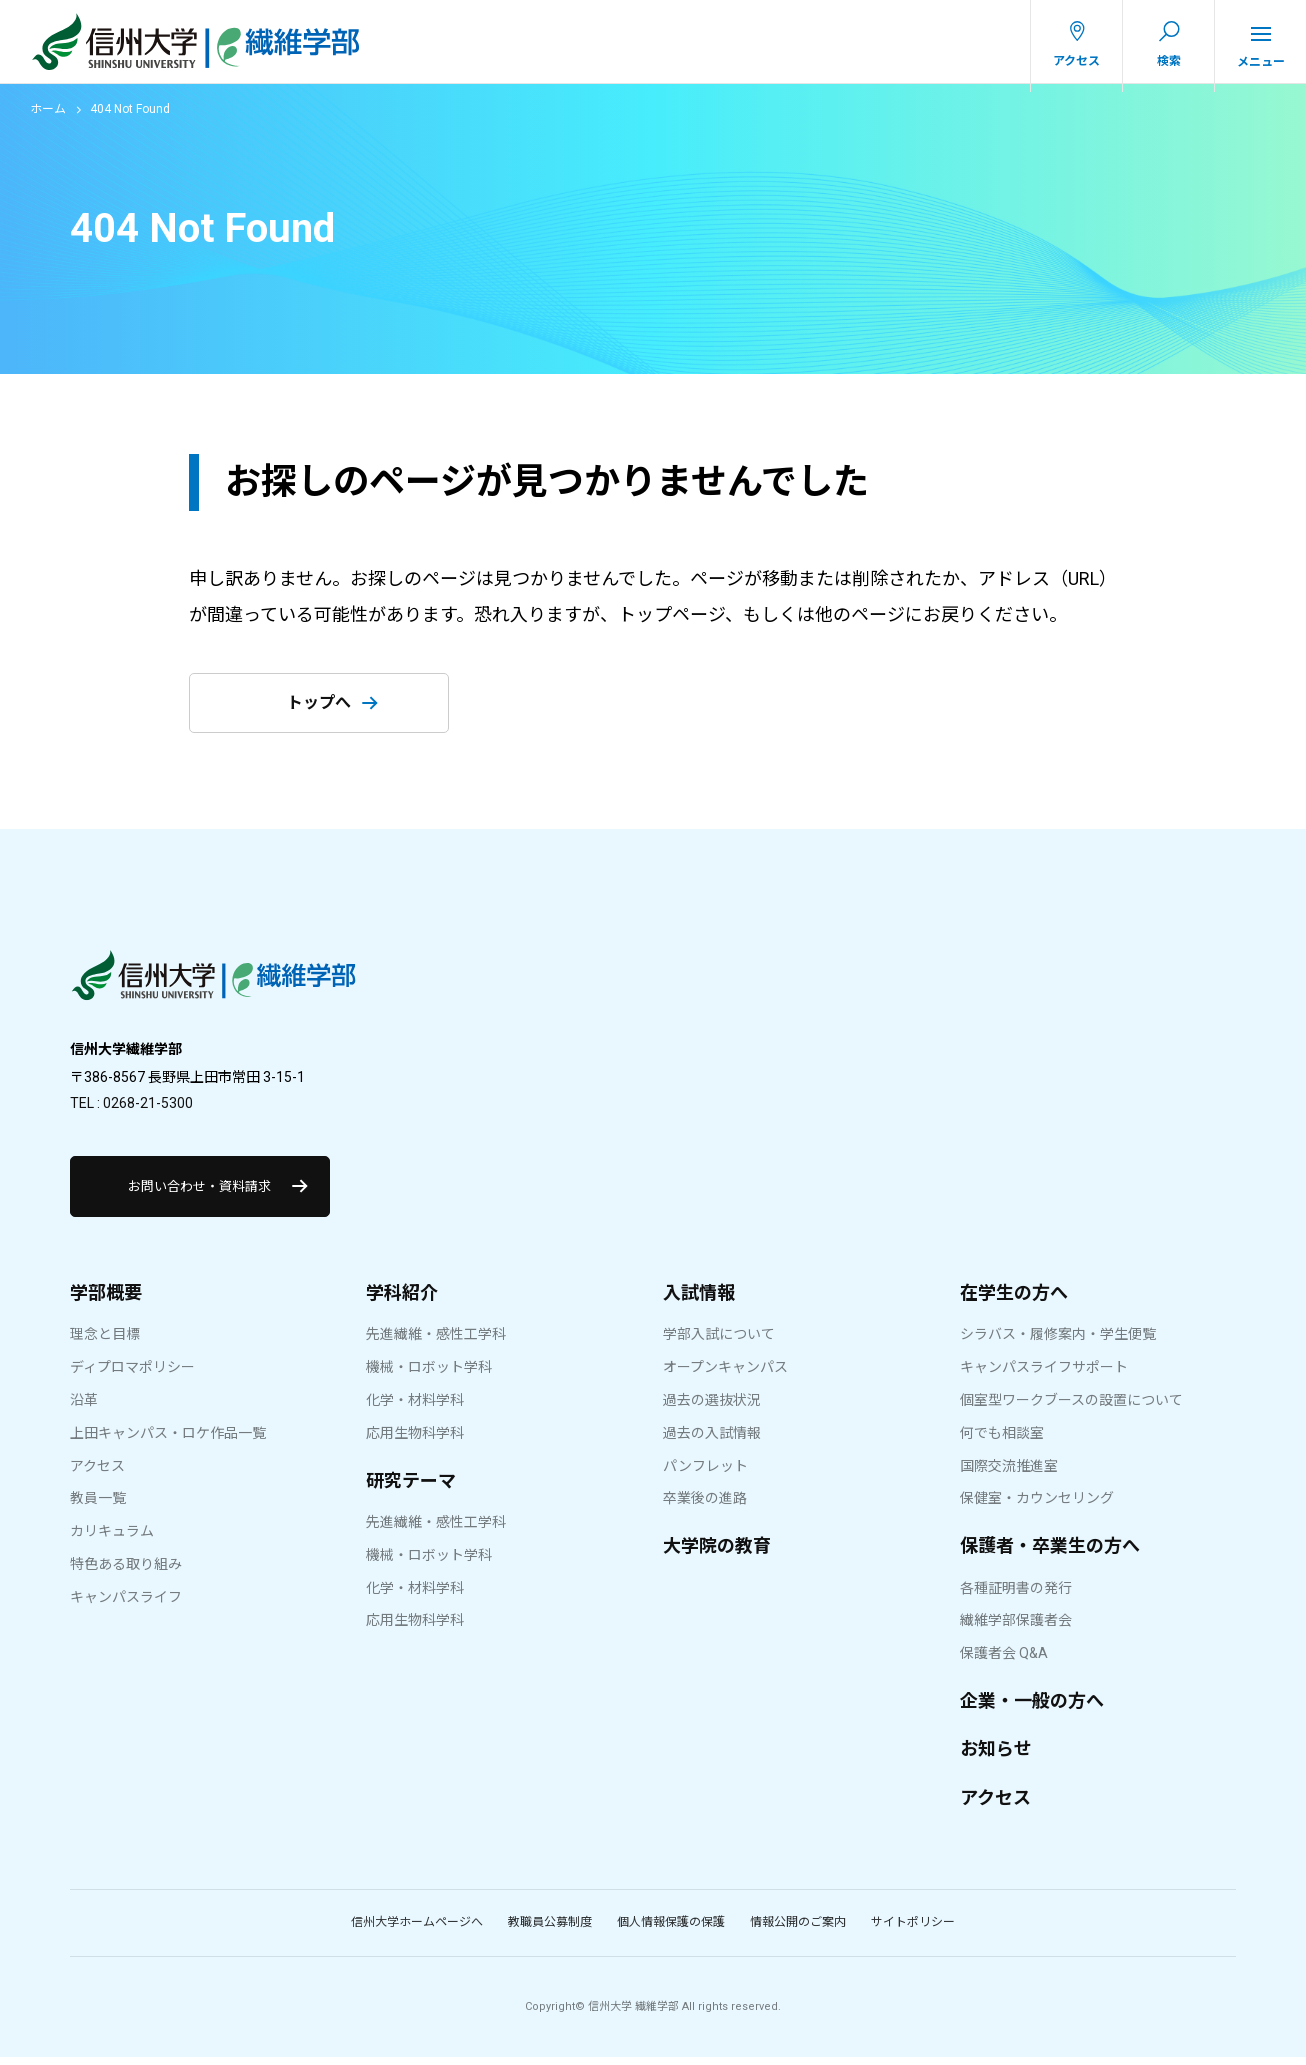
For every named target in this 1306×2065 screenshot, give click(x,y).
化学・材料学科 (415, 1408)
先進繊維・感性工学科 (436, 1343)
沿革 (84, 1408)
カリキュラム (112, 1539)
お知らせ (996, 1757)
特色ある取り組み (126, 1572)
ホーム (48, 117)
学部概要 (106, 1300)
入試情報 (699, 1300)
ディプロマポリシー (132, 1375)
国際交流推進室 (1009, 1474)
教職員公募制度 (550, 1930)
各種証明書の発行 (1016, 1596)
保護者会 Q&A (1004, 1661)
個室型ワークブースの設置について (1071, 1408)
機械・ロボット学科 (429, 1375)
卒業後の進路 (705, 1507)
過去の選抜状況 (712, 1408)
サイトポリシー (913, 1930)
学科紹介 (402, 1300)
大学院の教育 (717, 1553)
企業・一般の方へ (1032, 1708)
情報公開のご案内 (798, 1930)
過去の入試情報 (712, 1441)
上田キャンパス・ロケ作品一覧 (168, 1441)
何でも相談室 (1002, 1441)
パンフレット (705, 1474)
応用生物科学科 (415, 1441)
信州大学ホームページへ (417, 1930)
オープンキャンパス (725, 1375)
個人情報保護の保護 (671, 1930)
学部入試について (719, 1343)
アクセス (97, 1474)
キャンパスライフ (126, 1605)
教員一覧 (98, 1507)
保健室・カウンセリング (1037, 1507)
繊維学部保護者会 (1016, 1629)
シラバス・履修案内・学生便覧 (1058, 1343)
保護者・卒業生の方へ (1050, 1553)
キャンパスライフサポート (1044, 1375)
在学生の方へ (1014, 1300)
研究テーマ (411, 1488)
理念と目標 (105, 1343)
